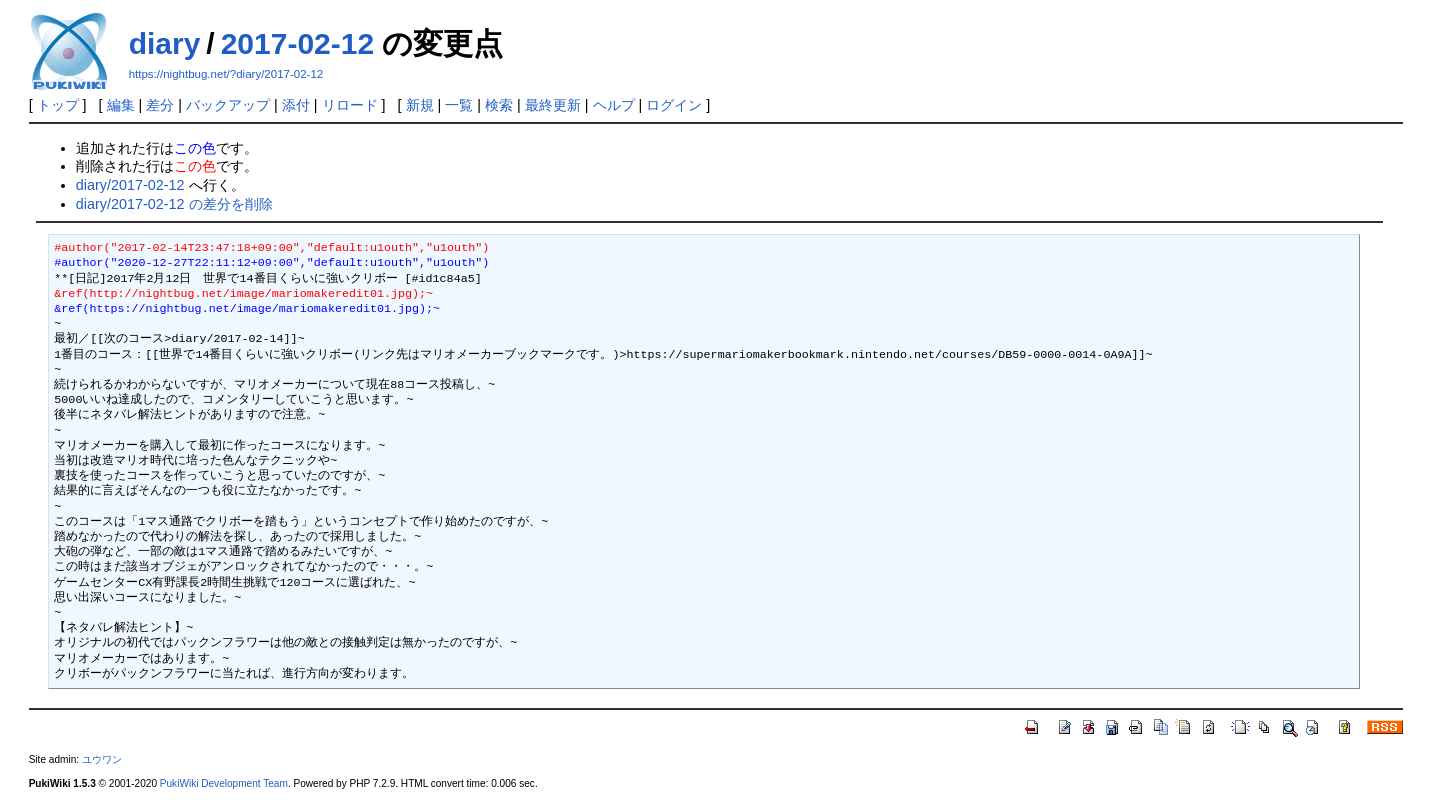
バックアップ (228, 105)
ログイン (674, 105)
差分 (160, 105)
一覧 (459, 105)
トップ (58, 105)
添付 (296, 105)
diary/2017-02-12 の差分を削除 (174, 204)
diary (165, 43)
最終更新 (553, 105)
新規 (420, 105)
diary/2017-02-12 (130, 185)
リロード (350, 105)
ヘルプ (614, 105)
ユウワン (102, 759)
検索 (499, 105)
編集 (121, 105)
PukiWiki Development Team (224, 783)
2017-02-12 (297, 43)
